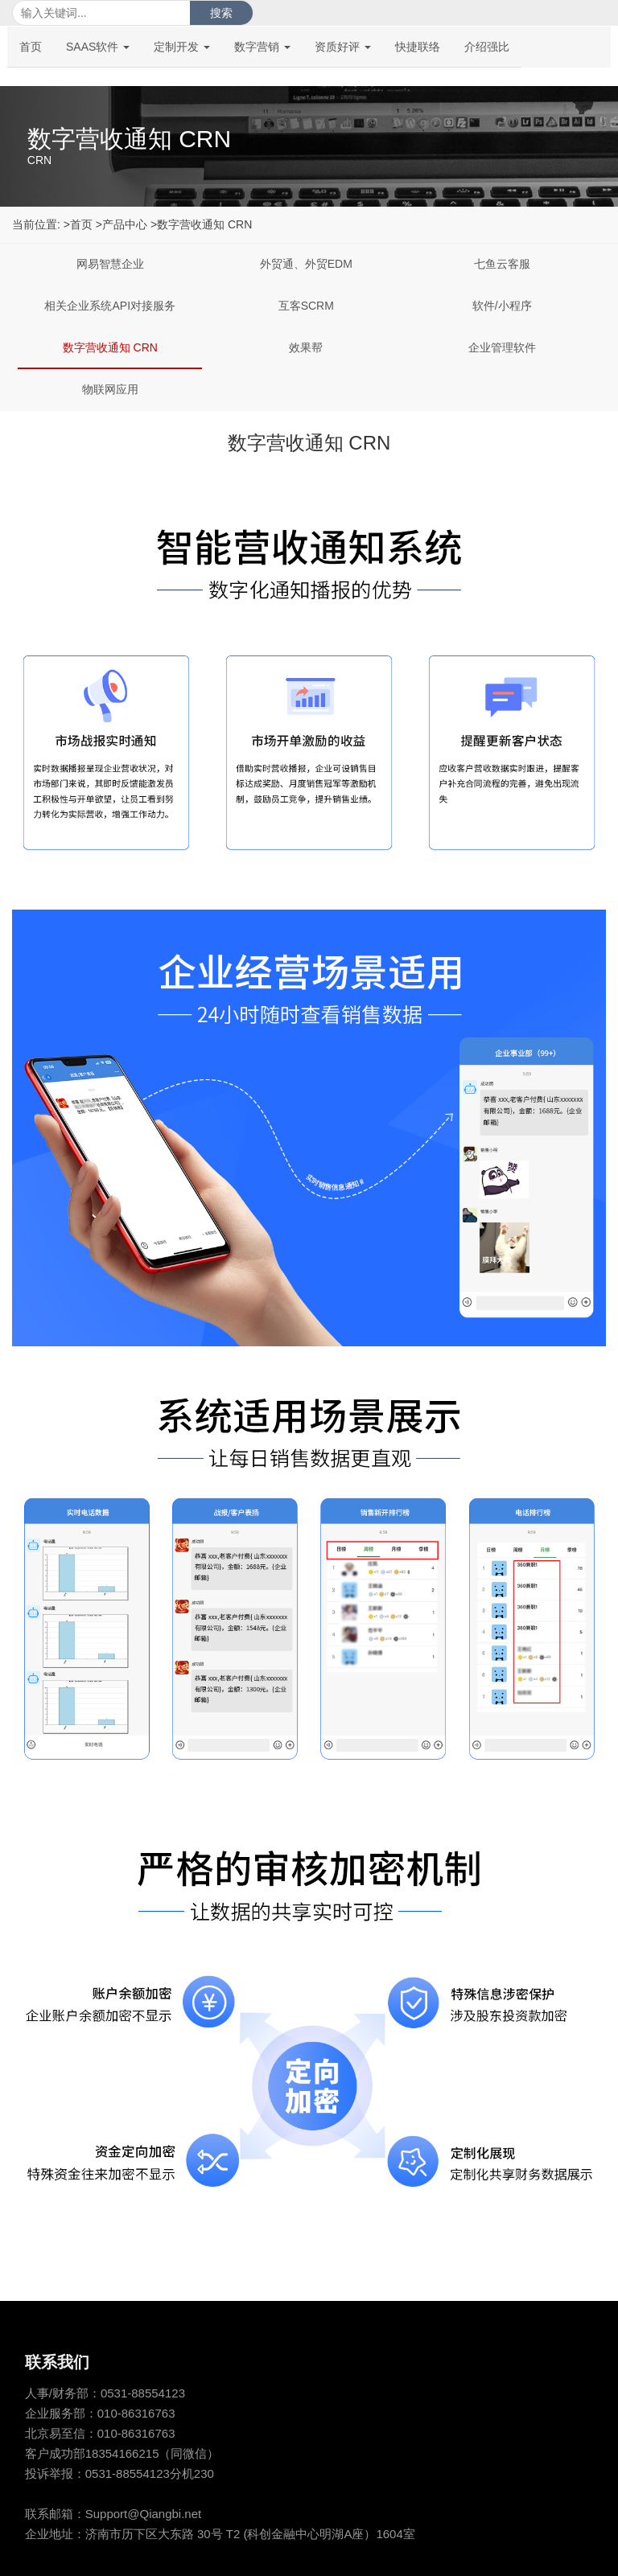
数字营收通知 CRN (110, 347)
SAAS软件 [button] (98, 46)
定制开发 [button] (182, 46)
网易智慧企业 (110, 263)
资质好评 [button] (343, 46)
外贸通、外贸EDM (306, 263)
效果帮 (306, 347)
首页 (30, 46)
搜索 (221, 12)
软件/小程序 (502, 305)
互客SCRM (306, 305)
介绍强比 (486, 46)
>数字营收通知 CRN (201, 224)
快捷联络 (417, 46)
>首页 (78, 224)
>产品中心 (121, 224)
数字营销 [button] (262, 46)
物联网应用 (110, 389)
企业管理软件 (502, 347)
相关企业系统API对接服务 (109, 305)
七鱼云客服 (502, 263)
